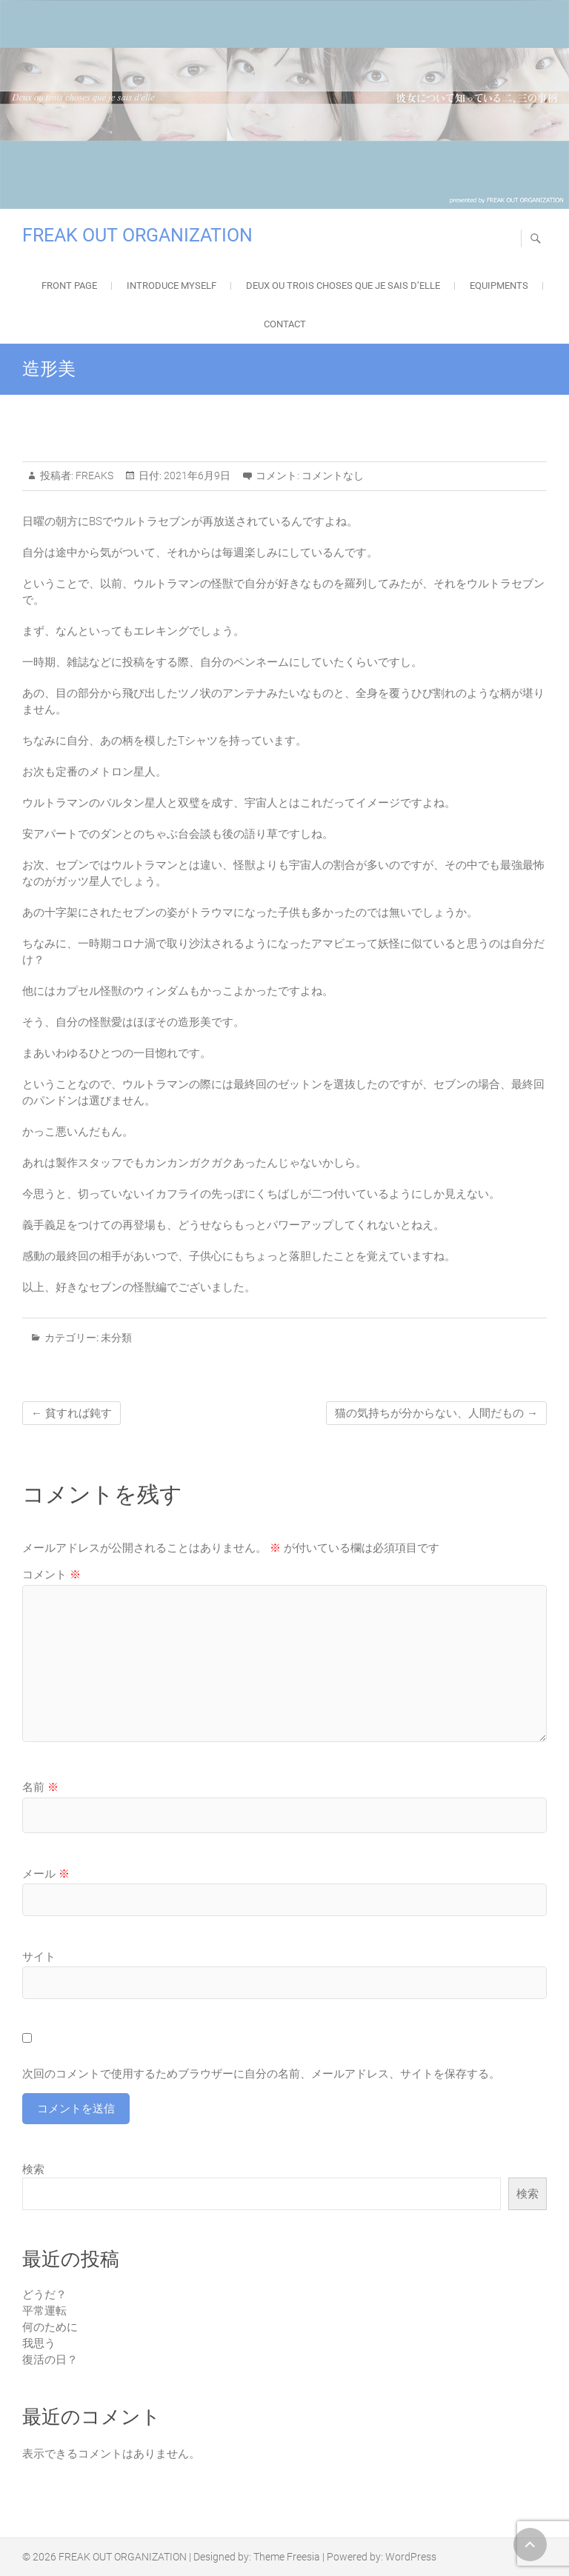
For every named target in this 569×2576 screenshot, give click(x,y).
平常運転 (44, 2311)
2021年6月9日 (196, 475)
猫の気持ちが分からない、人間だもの (436, 1413)
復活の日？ (50, 2359)
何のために (50, 2327)
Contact (285, 324)
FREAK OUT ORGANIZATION (137, 235)
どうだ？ (44, 2294)
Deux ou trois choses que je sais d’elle (343, 285)
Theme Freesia (286, 2557)
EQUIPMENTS (499, 285)
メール (46, 1874)
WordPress (410, 2557)
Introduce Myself (171, 285)
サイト (39, 1956)
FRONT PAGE (69, 285)
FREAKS (93, 475)
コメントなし (333, 475)
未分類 (116, 1338)
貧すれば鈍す (71, 1413)
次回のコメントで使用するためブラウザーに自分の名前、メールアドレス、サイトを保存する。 (261, 2074)
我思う (39, 2343)
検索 (33, 2169)
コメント (51, 1574)
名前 (40, 1787)
